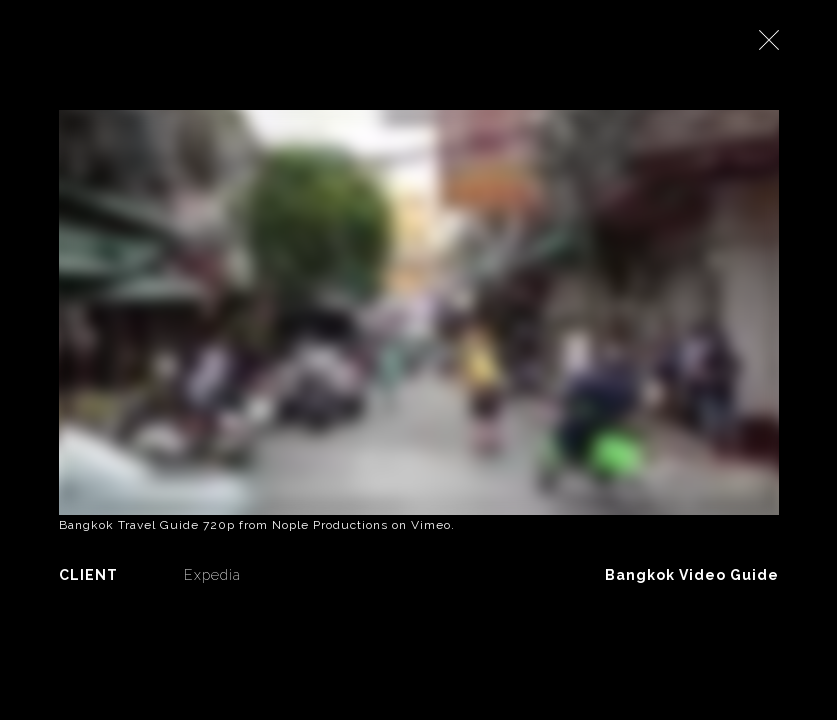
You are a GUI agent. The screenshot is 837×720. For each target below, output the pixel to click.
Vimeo (431, 525)
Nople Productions (330, 525)
